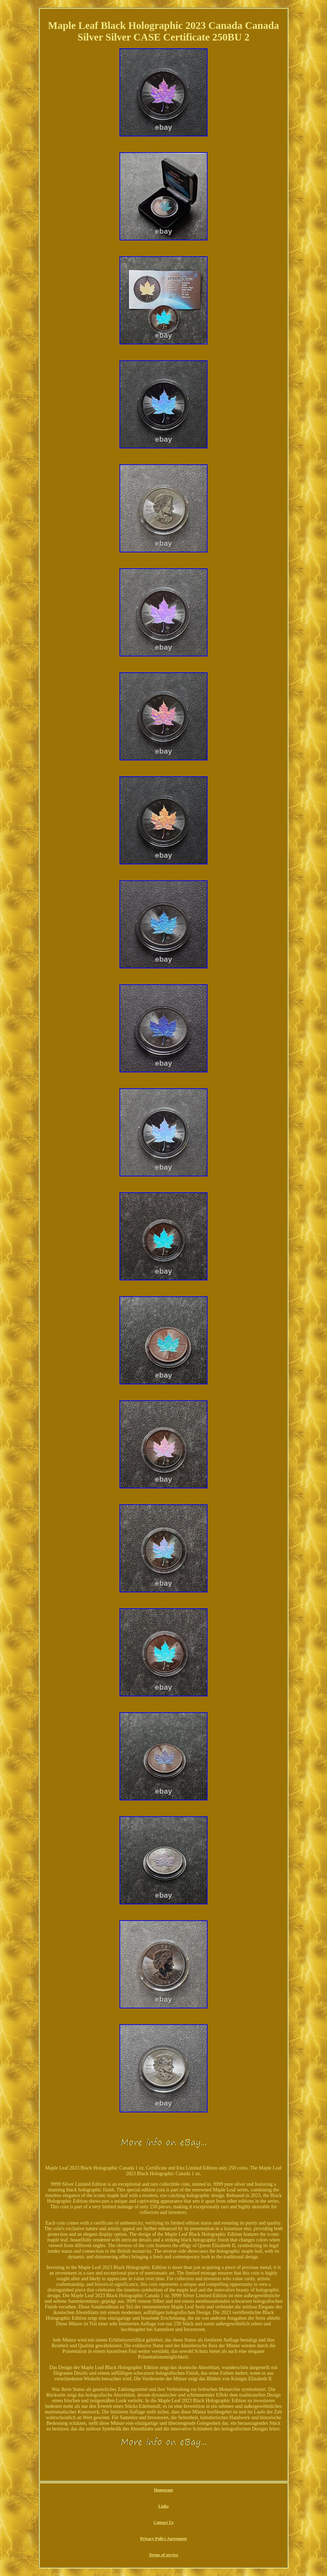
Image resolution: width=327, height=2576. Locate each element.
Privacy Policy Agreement (163, 2538)
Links (163, 2506)
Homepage (163, 2490)
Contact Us (164, 2522)
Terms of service (163, 2554)
